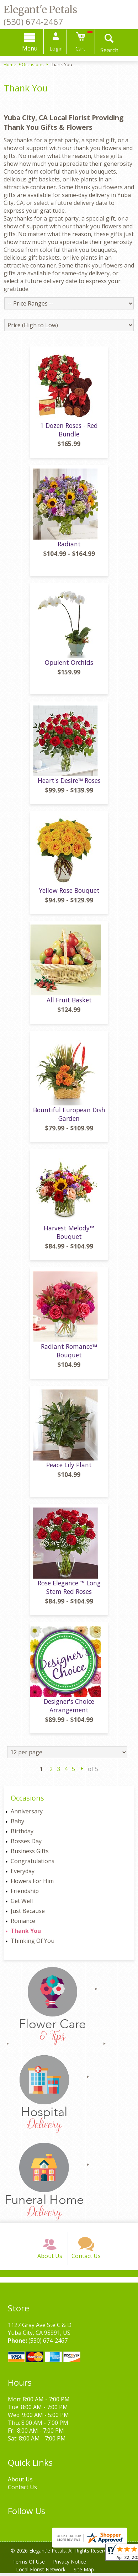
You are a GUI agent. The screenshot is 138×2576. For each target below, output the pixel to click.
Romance (23, 1923)
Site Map (84, 2572)
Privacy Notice (69, 2564)
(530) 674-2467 (33, 21)
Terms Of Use (28, 2564)
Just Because (28, 1913)
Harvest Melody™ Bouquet (69, 1234)
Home (10, 64)
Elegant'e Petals (40, 10)
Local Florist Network (40, 2572)
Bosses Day (26, 1844)
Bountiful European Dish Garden (69, 1116)
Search (109, 50)
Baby (17, 1824)
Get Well (22, 1903)
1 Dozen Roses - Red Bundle (69, 432)
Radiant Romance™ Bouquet (69, 1353)
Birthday (22, 1834)
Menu (30, 48)
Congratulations (32, 1863)
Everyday (22, 1873)
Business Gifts (30, 1853)
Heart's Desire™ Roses (69, 783)
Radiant (69, 546)
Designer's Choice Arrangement (69, 1708)
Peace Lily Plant (69, 1467)
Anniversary (27, 1814)
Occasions (33, 64)
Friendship (25, 1893)
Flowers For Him (32, 1883)
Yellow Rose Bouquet (69, 892)
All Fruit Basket (69, 1002)
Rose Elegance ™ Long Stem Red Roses (69, 1589)
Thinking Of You (32, 1943)
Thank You (26, 1933)
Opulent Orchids (69, 664)
